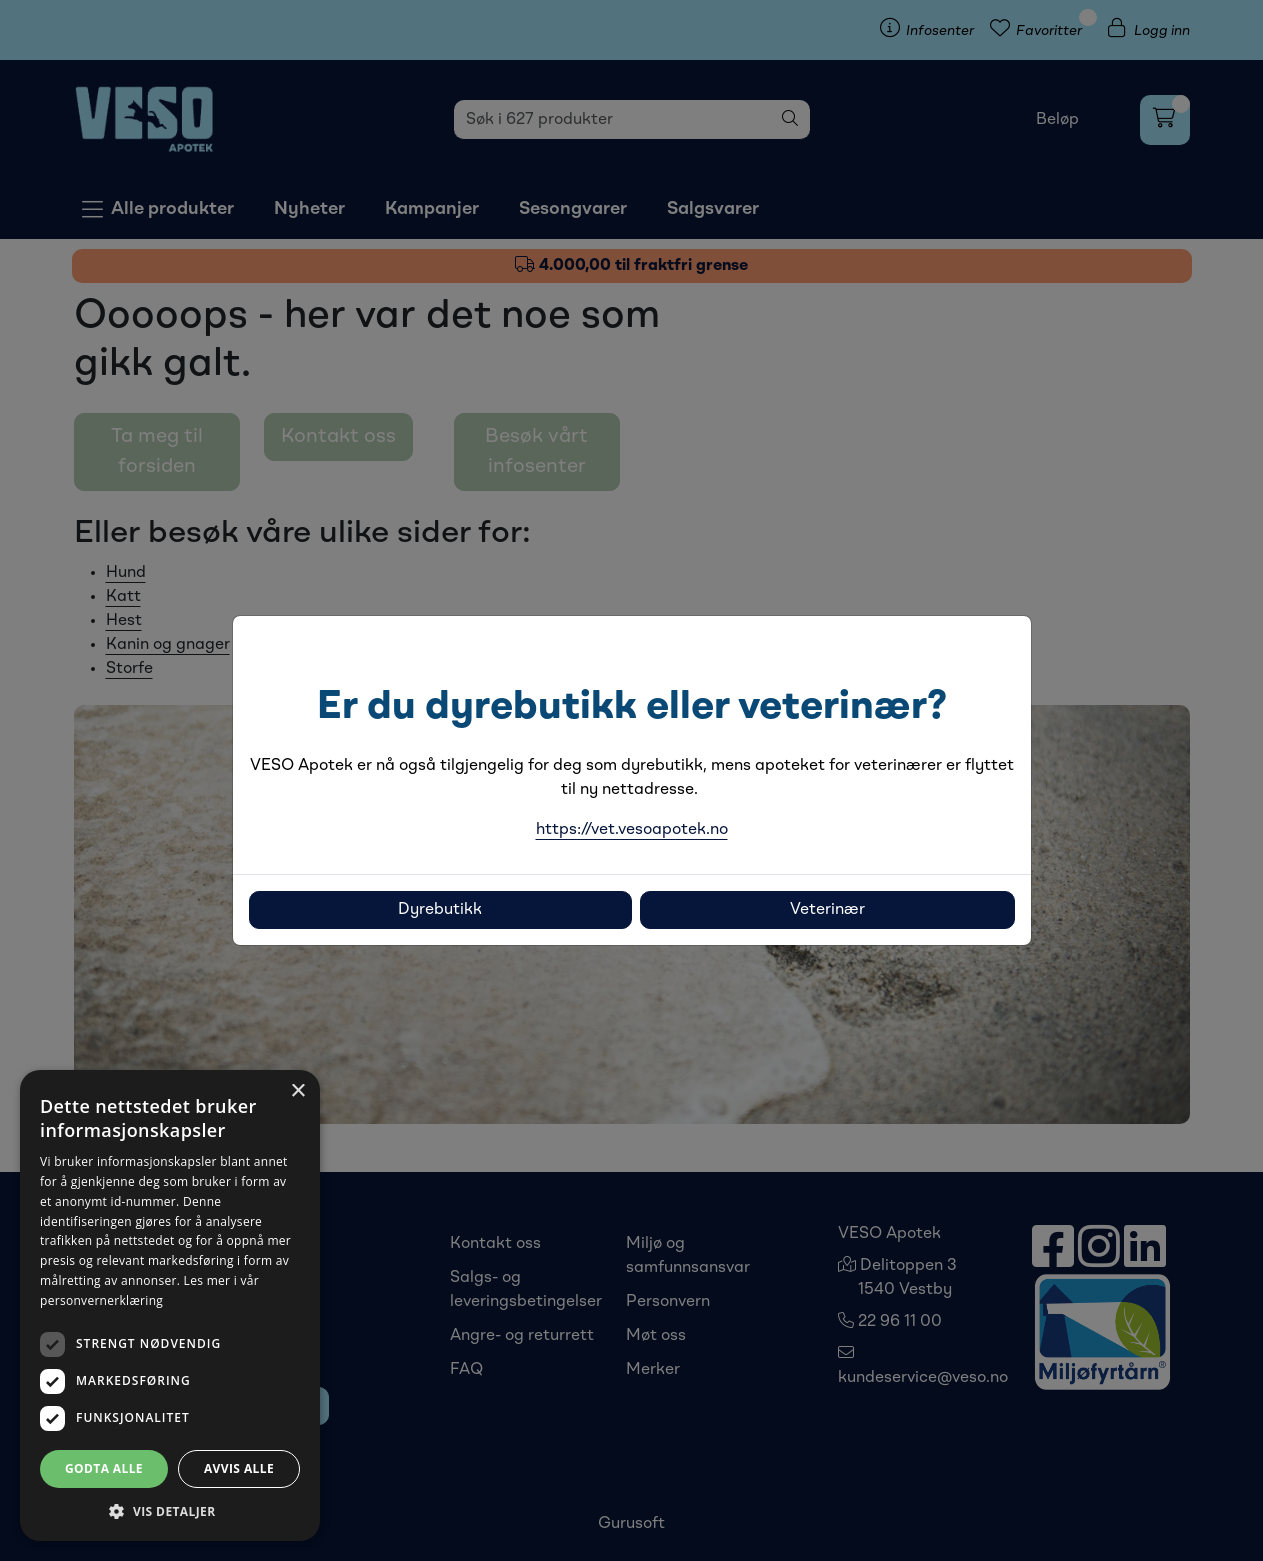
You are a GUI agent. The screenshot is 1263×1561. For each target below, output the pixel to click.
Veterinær (827, 910)
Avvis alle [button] (239, 1468)
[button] (170, 1511)
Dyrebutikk (440, 910)
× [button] (297, 1091)
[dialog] (170, 1305)
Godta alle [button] (104, 1468)
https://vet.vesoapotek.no (632, 830)
